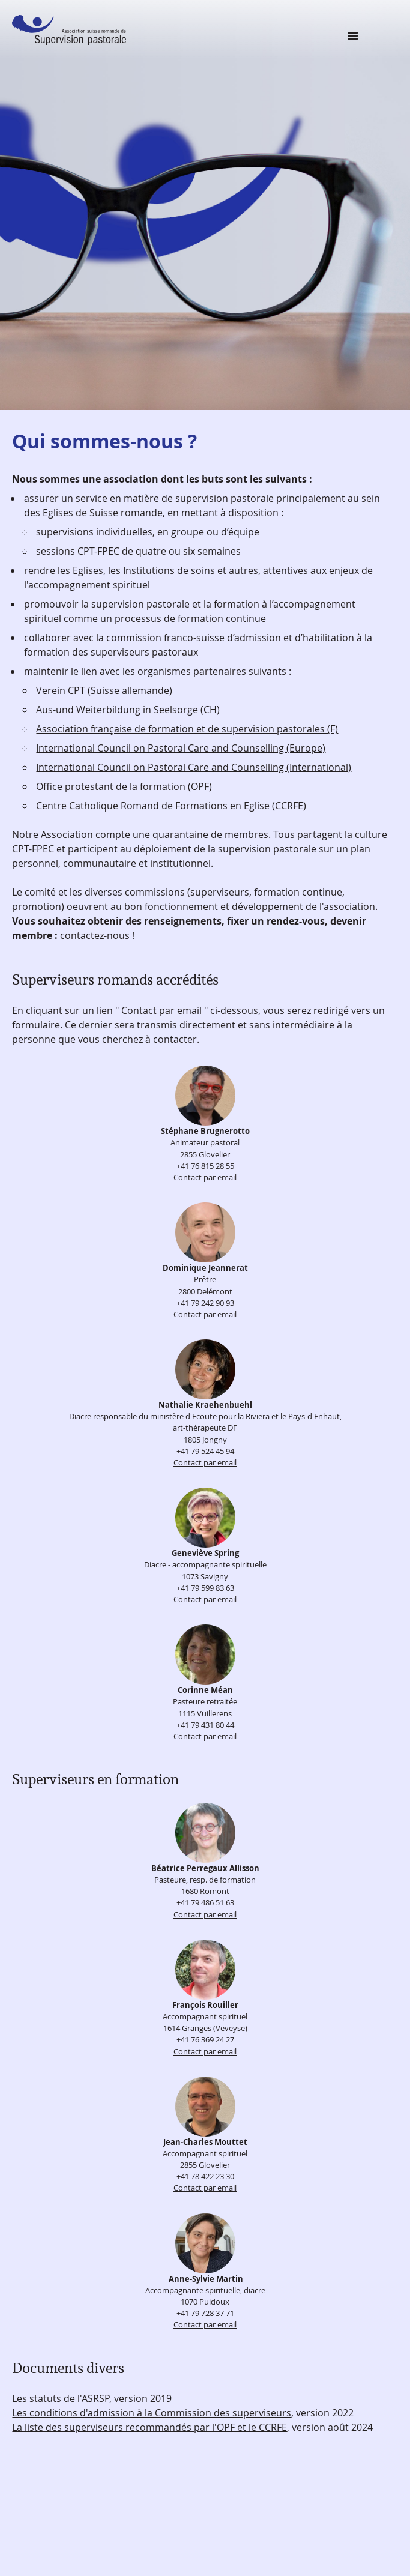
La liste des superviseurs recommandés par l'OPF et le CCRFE (149, 2427)
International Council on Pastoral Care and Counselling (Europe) (180, 748)
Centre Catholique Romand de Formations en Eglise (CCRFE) (171, 805)
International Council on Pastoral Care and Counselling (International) (193, 767)
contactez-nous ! (97, 935)
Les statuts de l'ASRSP (60, 2398)
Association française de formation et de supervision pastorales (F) (187, 728)
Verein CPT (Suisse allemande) (104, 690)
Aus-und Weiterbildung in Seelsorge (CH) (128, 709)
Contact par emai (204, 1599)
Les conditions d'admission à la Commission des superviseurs (151, 2412)
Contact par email (205, 1177)
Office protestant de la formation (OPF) (124, 786)
